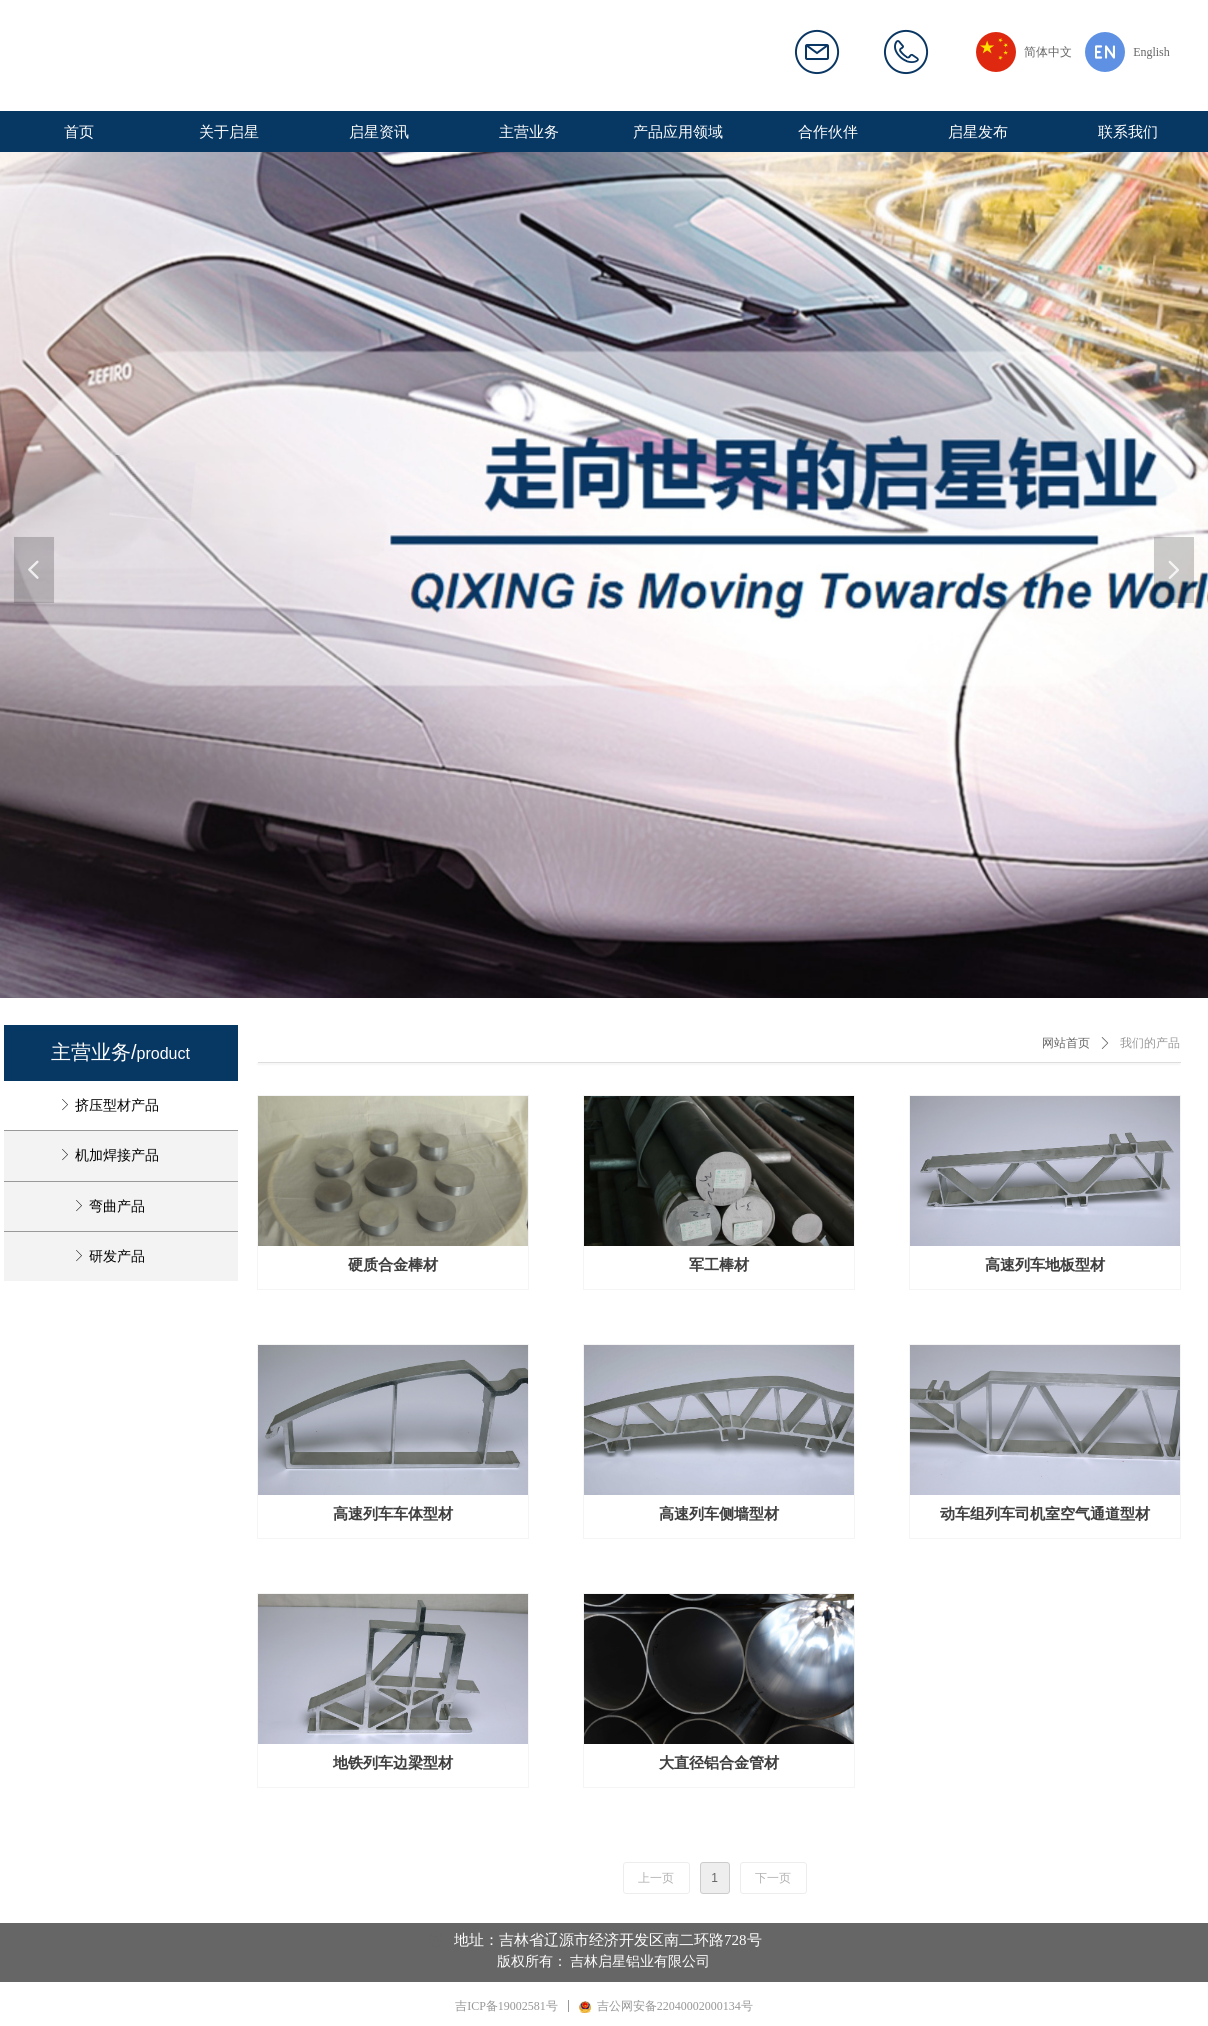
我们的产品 (1150, 1043)
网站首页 (1066, 1043)
